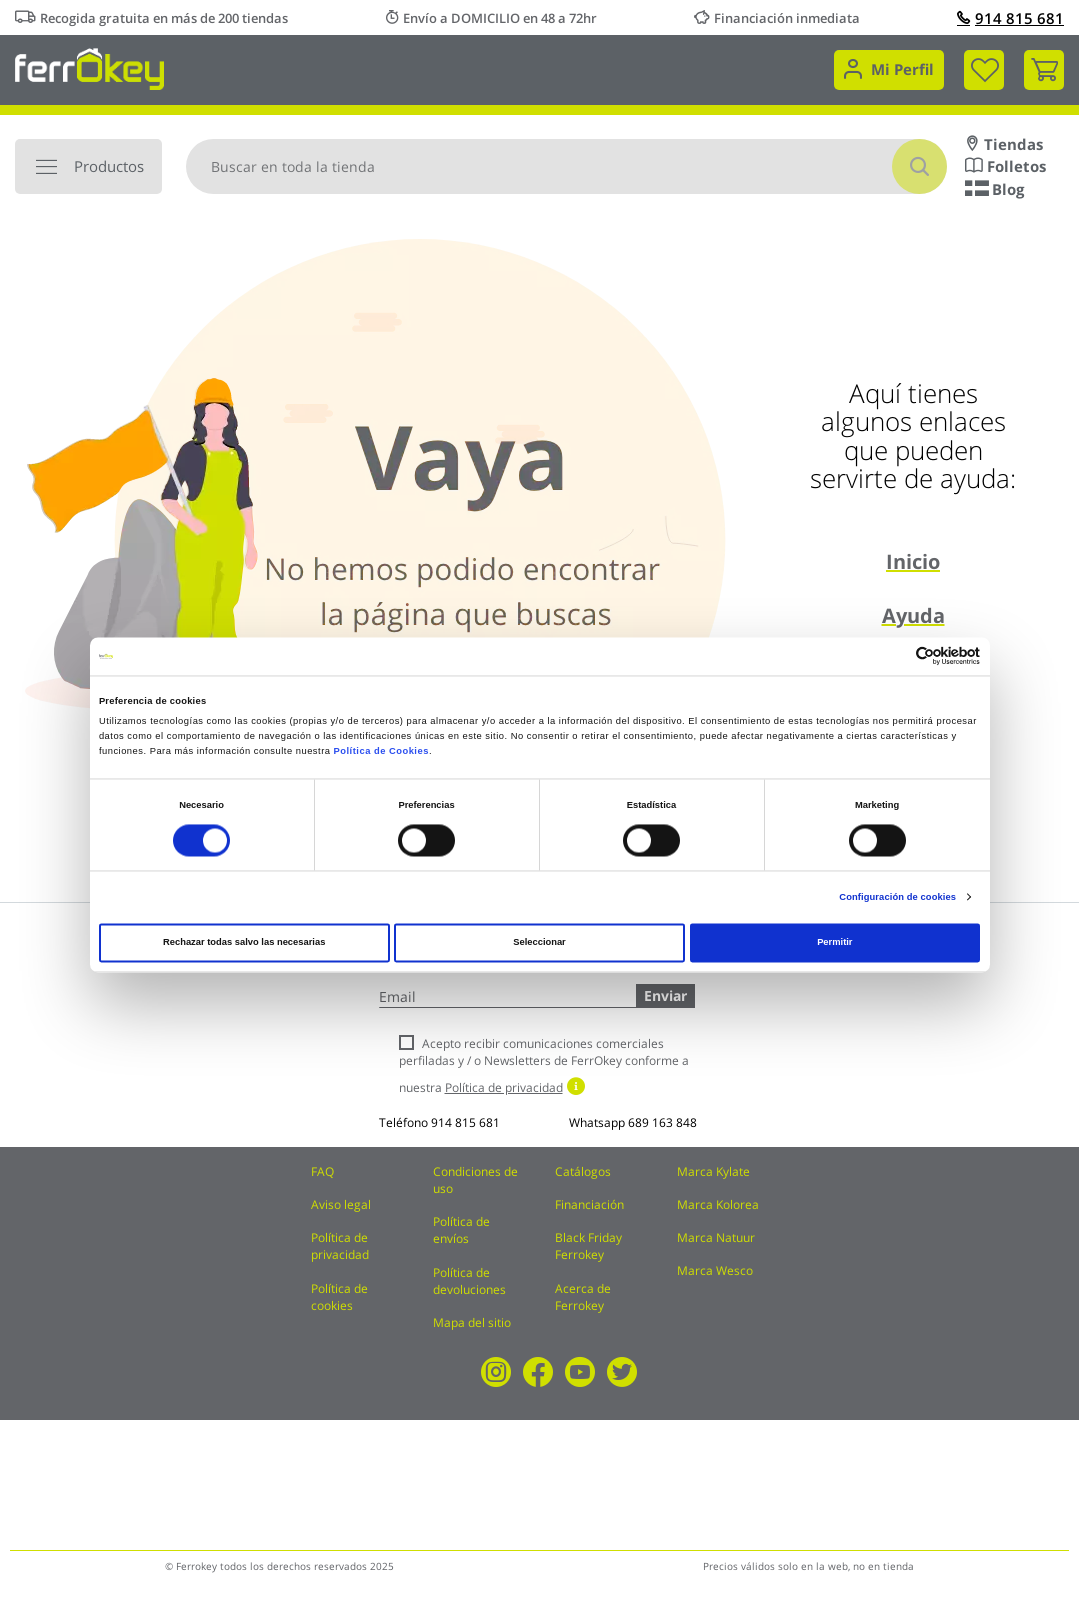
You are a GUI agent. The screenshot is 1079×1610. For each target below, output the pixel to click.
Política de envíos (461, 1230)
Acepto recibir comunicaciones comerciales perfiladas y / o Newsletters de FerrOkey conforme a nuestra (544, 1065)
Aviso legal (341, 1204)
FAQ (322, 1171)
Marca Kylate (713, 1171)
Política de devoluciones (469, 1281)
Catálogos (583, 1171)
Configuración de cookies (897, 897)
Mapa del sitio (472, 1322)
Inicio (913, 561)
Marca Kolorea (718, 1204)
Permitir (834, 943)
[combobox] (566, 166)
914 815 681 (1010, 18)
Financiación (589, 1204)
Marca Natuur (716, 1237)
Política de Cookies (381, 751)
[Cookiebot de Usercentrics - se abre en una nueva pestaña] (892, 656)
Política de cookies (339, 1297)
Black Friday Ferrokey (588, 1246)
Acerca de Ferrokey (583, 1297)
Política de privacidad (340, 1246)
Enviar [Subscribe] (665, 995)
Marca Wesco (715, 1270)
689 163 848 (662, 1122)
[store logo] (89, 67)
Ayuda (913, 615)
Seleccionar (539, 943)
